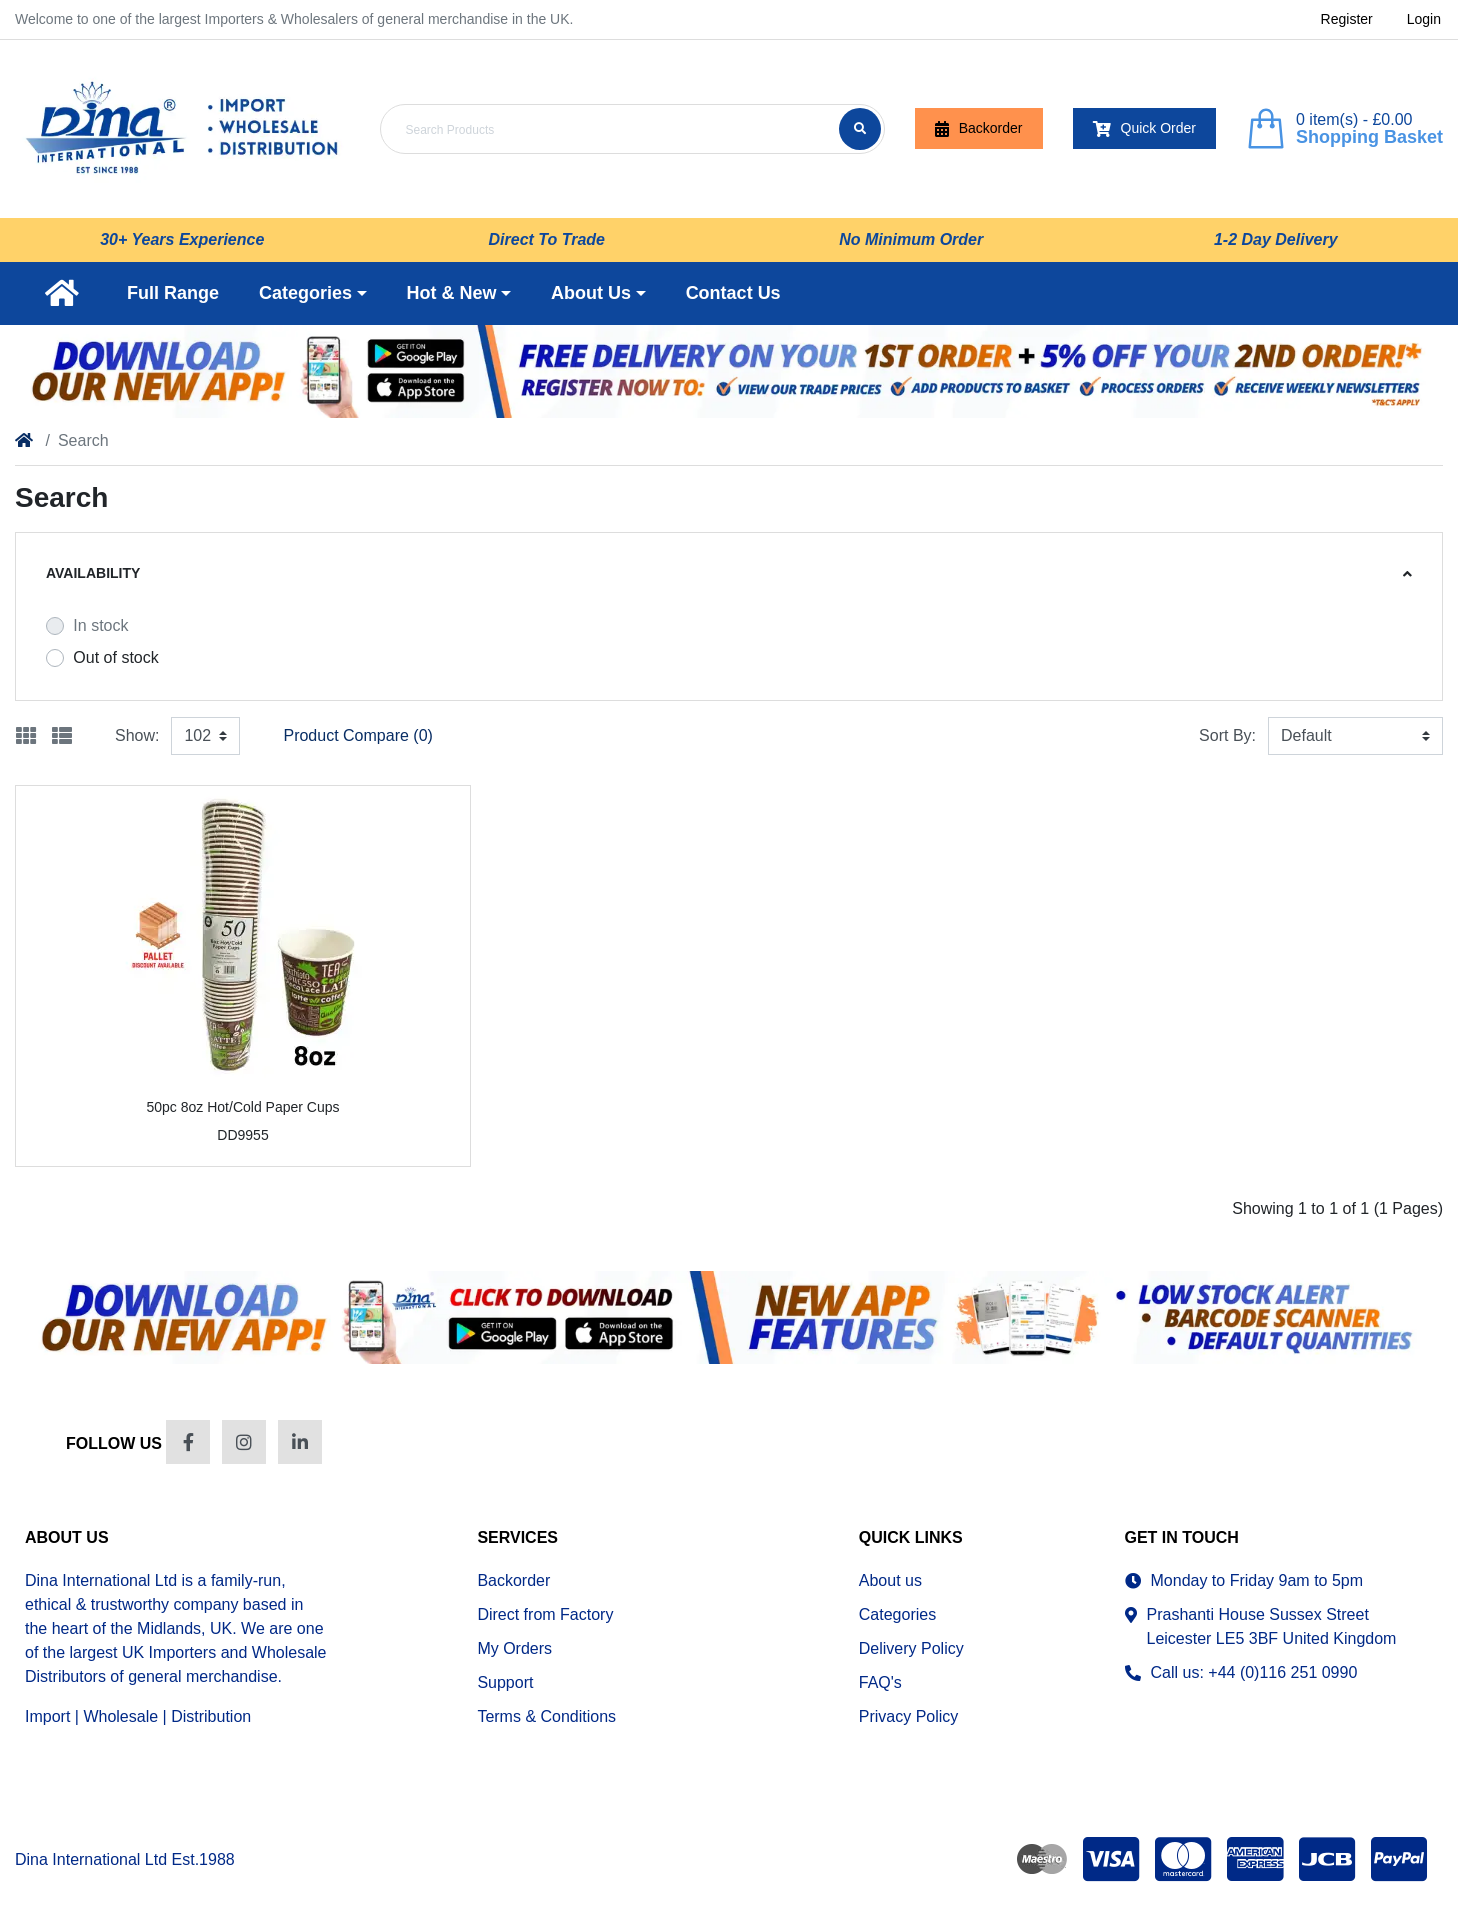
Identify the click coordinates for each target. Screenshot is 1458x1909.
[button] (313, 293)
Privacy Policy (909, 1716)
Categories (897, 1614)
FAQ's (880, 1682)
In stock (100, 625)
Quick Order (1144, 128)
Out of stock (115, 657)
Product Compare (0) (357, 735)
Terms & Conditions (546, 1716)
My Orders (514, 1648)
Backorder (979, 128)
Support (505, 1682)
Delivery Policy (911, 1648)
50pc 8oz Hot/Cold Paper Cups (242, 1107)
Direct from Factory (545, 1614)
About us (890, 1580)
